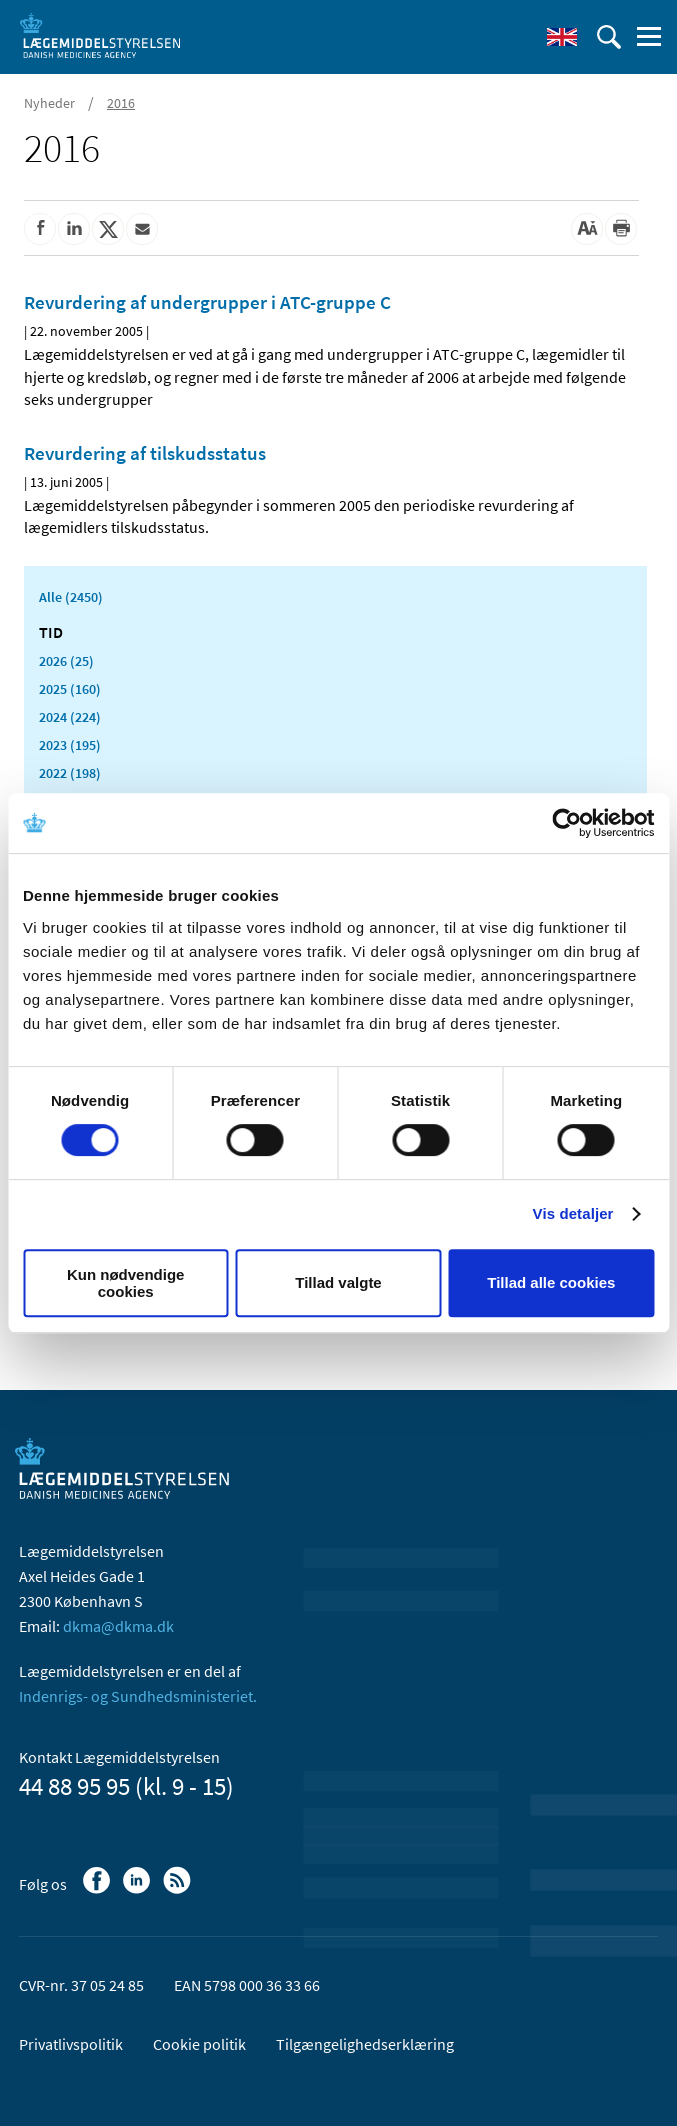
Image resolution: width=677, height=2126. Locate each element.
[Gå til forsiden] (100, 35)
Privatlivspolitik (71, 2044)
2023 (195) (70, 745)
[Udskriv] (621, 229)
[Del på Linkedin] (74, 229)
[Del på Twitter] (108, 229)
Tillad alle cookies (551, 1282)
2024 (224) (70, 717)
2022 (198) (70, 773)
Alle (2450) (71, 597)
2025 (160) (70, 689)
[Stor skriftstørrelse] (587, 229)
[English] (562, 37)
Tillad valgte (338, 1282)
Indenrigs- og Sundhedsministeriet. (138, 1696)
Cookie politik (199, 2044)
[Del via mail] (142, 229)
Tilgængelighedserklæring (365, 2044)
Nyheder (49, 103)
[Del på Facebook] (40, 229)
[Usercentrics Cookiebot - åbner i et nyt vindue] (566, 823)
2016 (121, 103)
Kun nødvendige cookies (126, 1283)
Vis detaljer (573, 1213)
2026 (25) (66, 661)
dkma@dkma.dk (118, 1626)
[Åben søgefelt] (609, 37)
